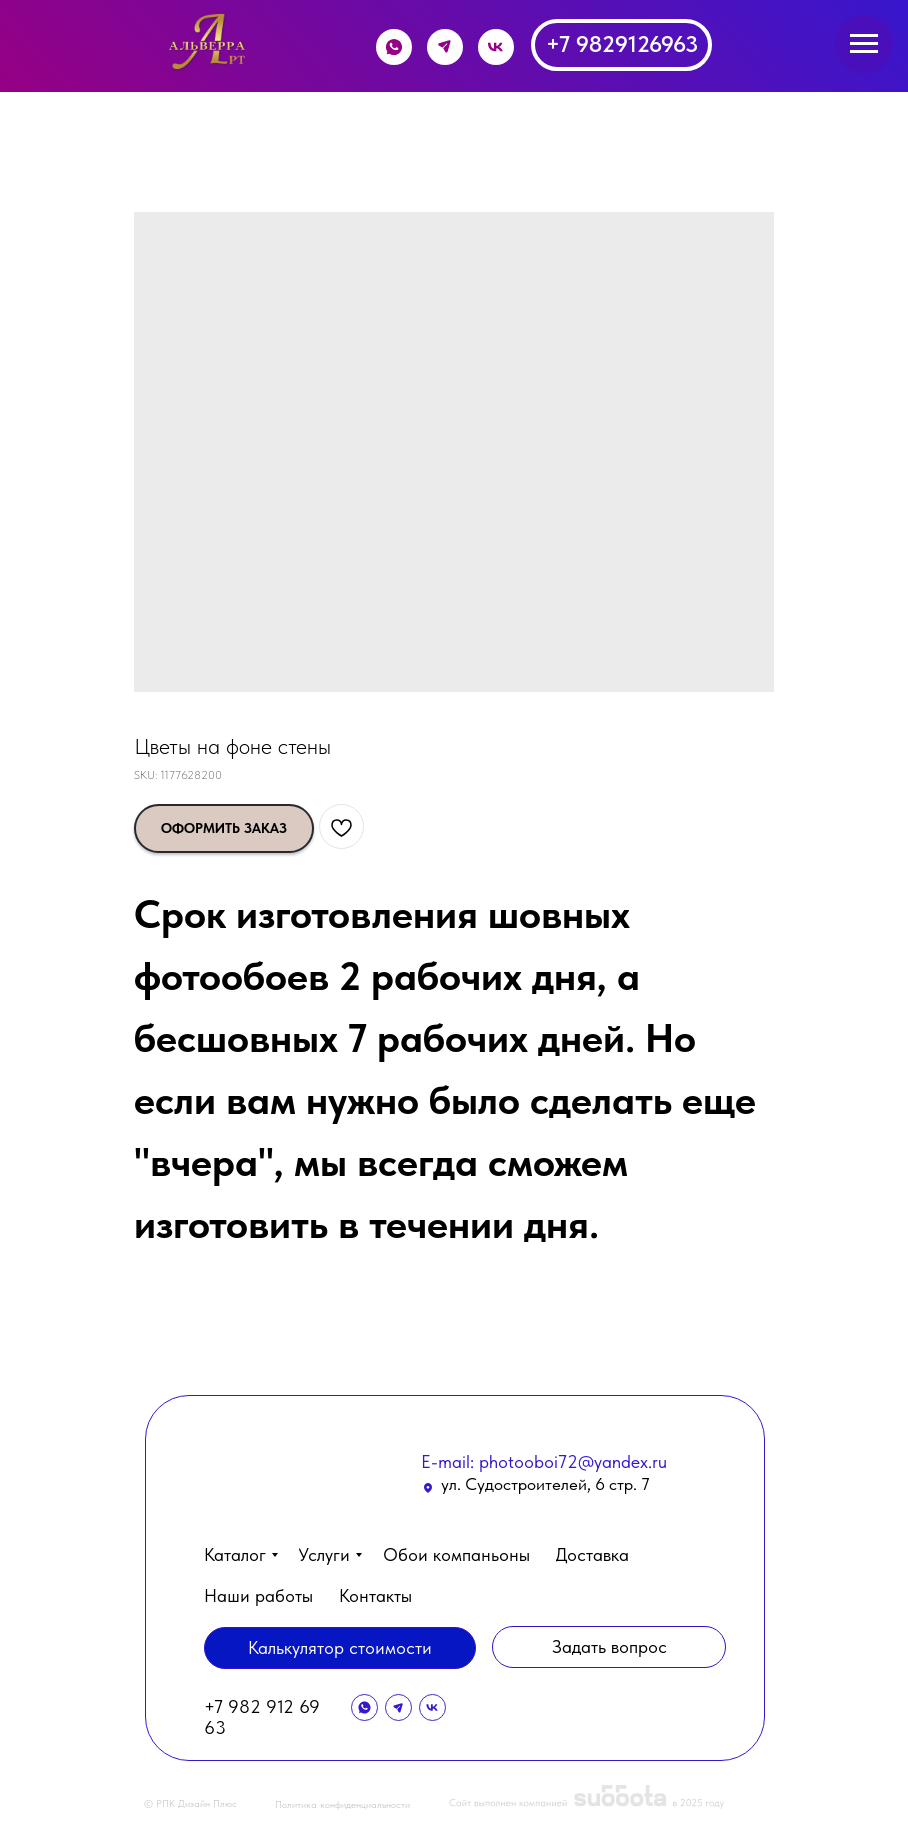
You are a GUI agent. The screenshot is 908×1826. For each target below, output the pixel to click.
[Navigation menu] (864, 44)
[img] (209, 42)
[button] (609, 1647)
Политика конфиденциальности (342, 1804)
